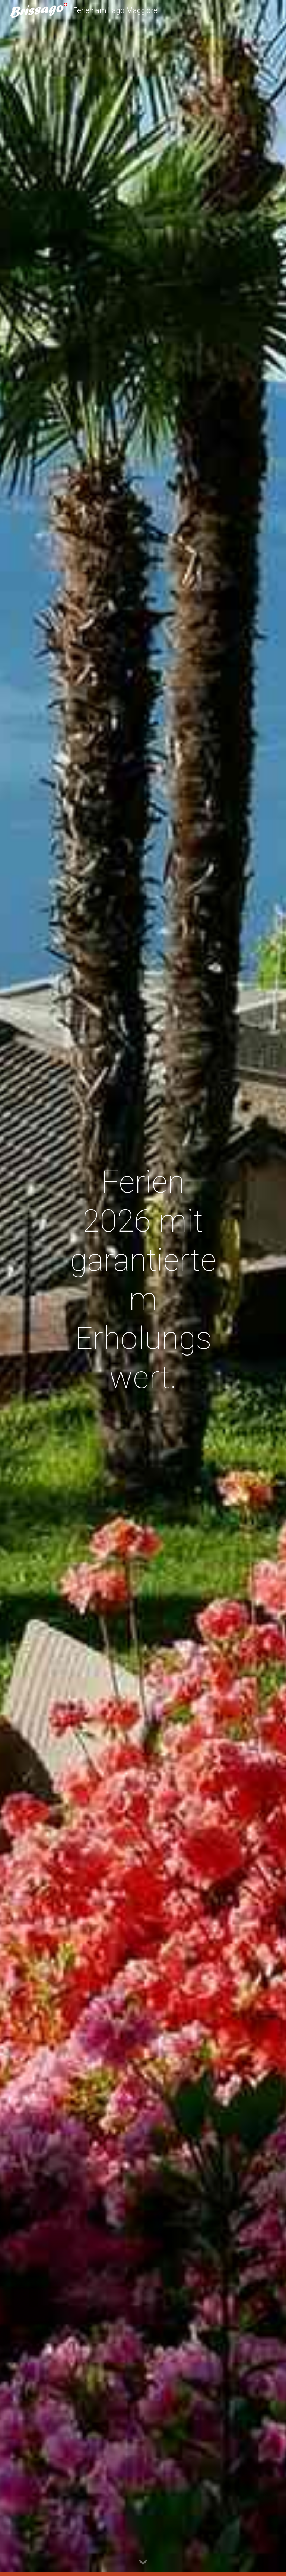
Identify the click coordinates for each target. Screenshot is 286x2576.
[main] (143, 1288)
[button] (143, 2563)
